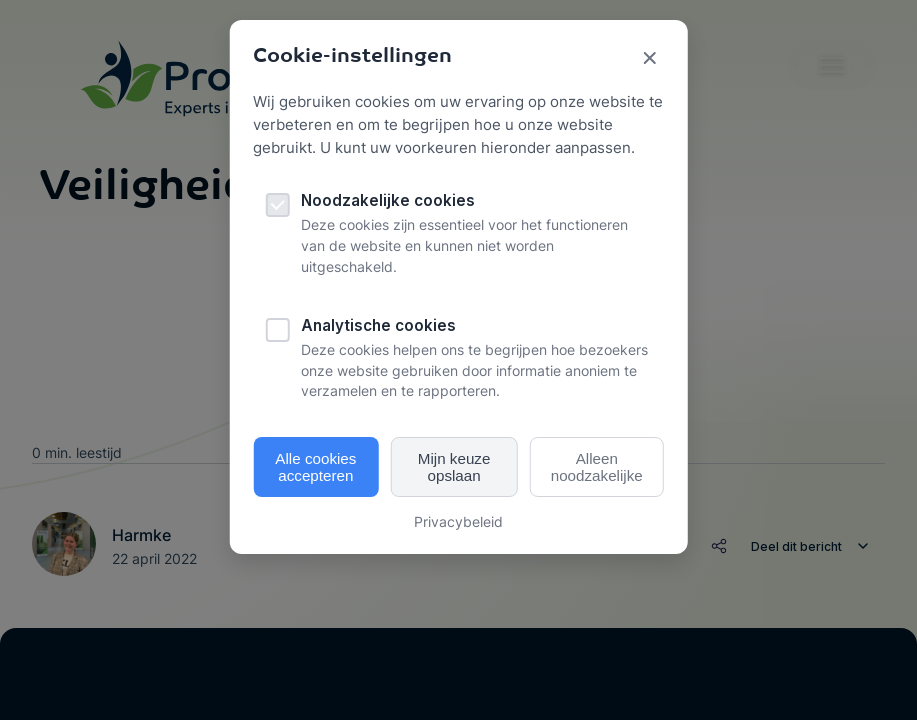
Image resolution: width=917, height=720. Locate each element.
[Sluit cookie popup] (650, 59)
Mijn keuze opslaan (454, 467)
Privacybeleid (458, 521)
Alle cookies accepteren (315, 467)
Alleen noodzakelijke (597, 467)
